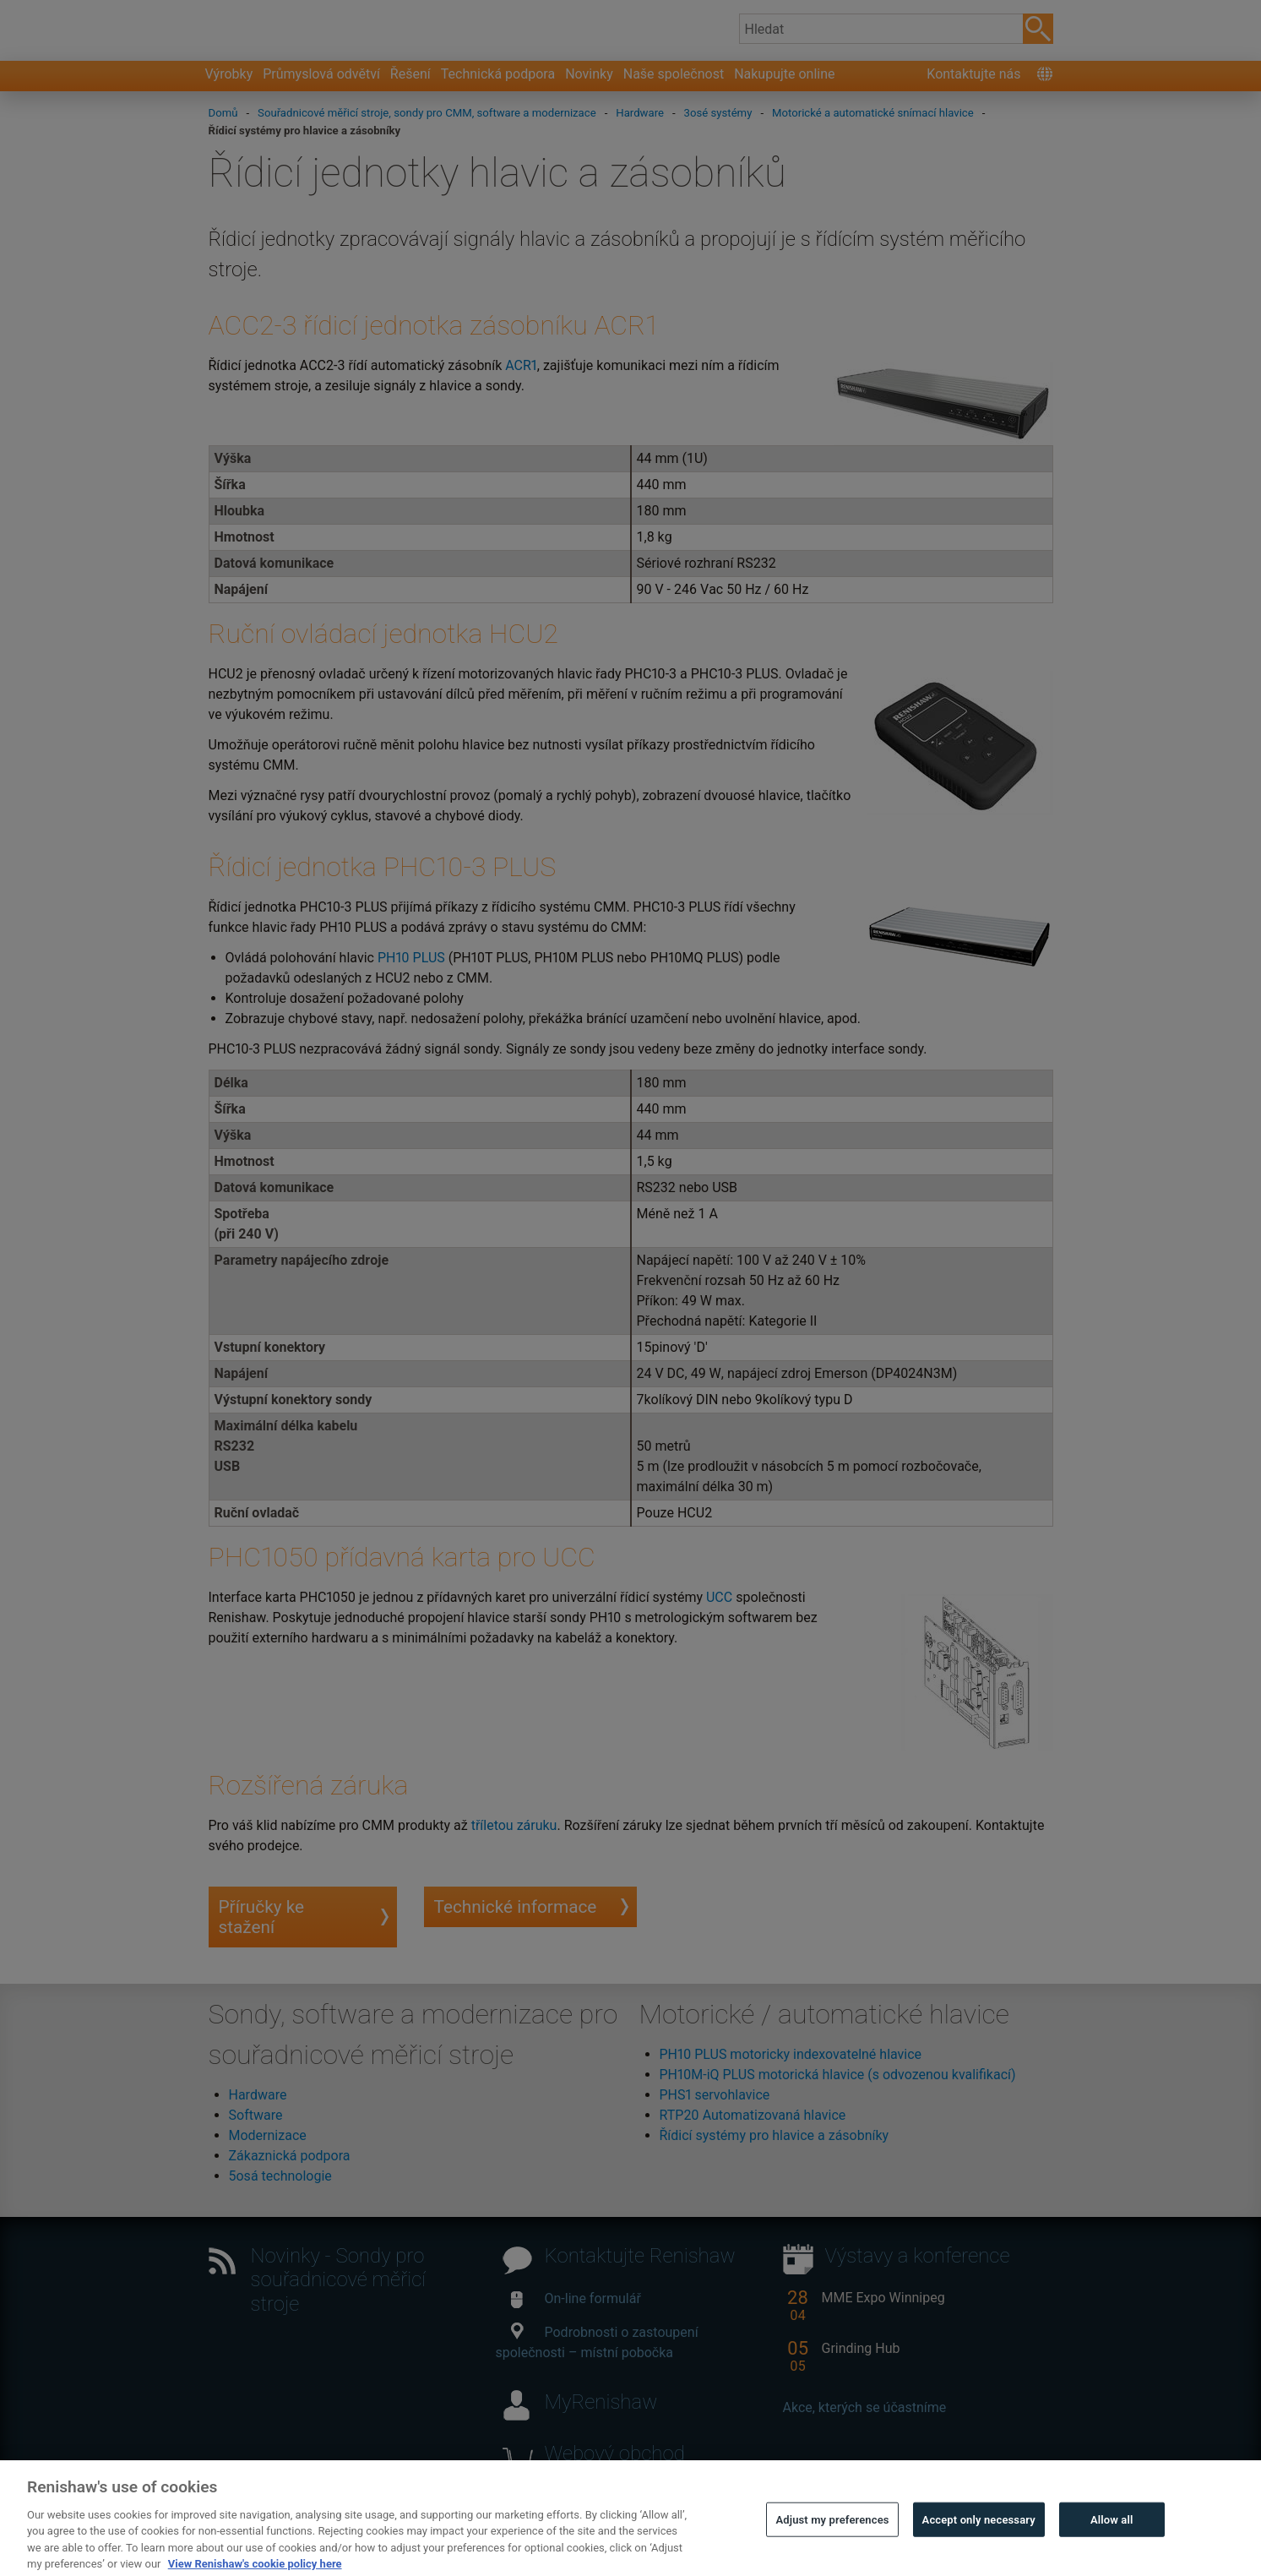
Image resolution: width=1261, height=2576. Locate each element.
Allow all (1111, 2550)
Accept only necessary (978, 2550)
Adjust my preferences (832, 2550)
